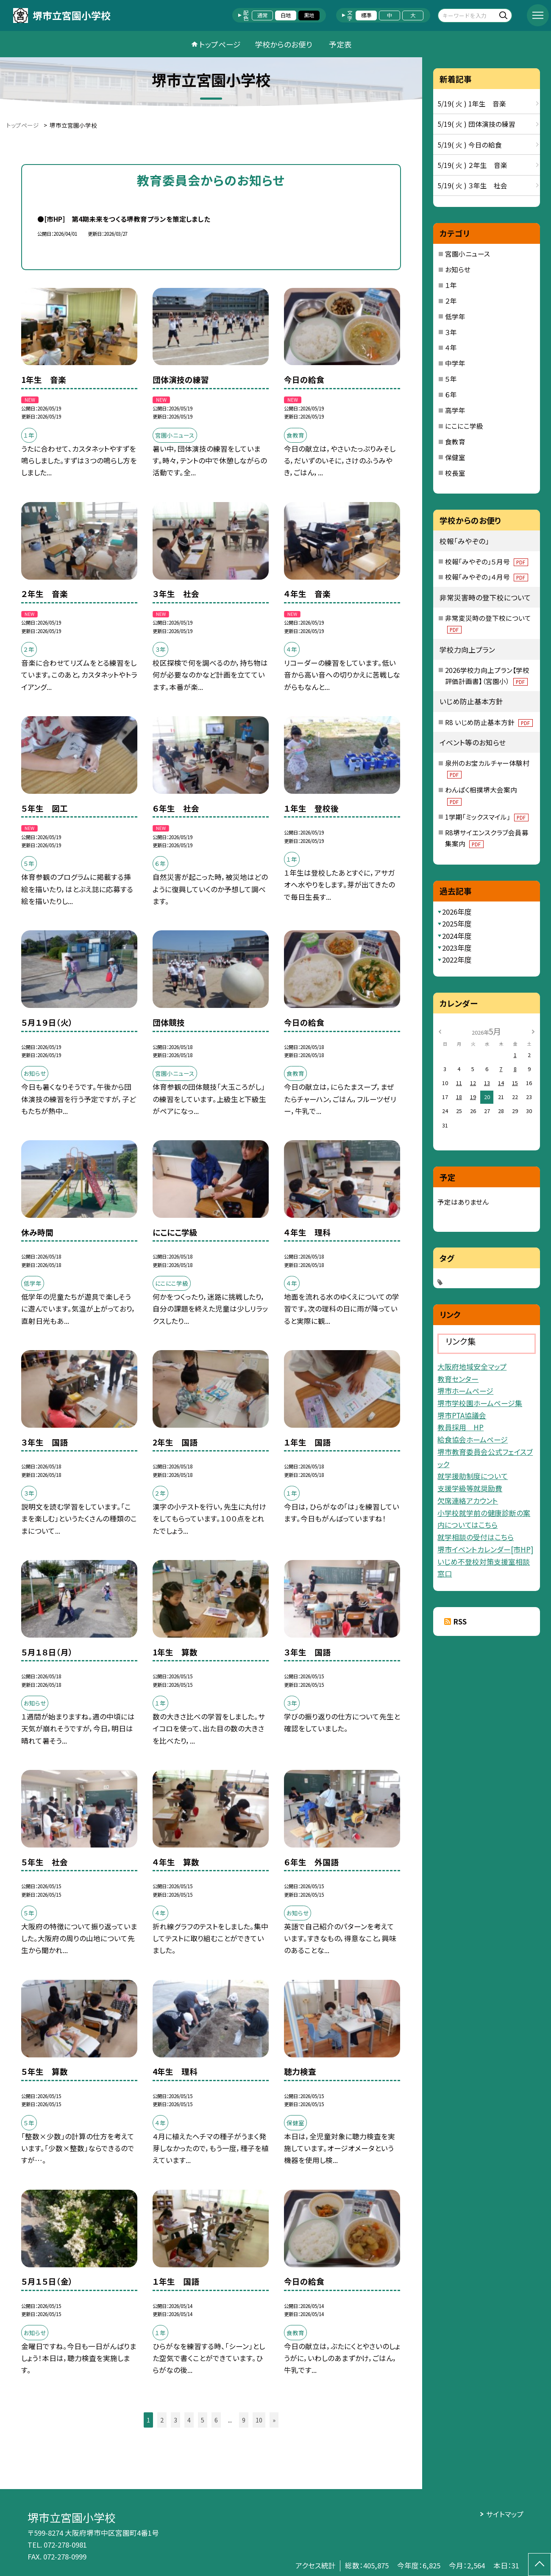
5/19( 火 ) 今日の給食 (469, 144)
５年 (451, 378)
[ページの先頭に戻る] (540, 2565)
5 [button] (202, 2419)
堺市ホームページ (465, 1390)
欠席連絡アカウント (467, 1500)
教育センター (458, 1378)
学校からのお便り (283, 44)
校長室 (455, 472)
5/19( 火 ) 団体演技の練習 (476, 123)
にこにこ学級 (464, 425)
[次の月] (533, 1031)
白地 (286, 15)
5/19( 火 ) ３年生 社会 (472, 185)
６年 (451, 394)
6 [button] (216, 2419)
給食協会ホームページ (472, 1439)
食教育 (455, 441)
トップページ (220, 44)
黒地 (309, 15)
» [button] (274, 2419)
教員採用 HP (460, 1427)
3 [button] (175, 2419)
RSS (460, 1621)
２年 (451, 300)
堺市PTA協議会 (461, 1415)
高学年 (455, 410)
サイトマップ (504, 2514)
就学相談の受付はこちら (475, 1537)
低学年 (455, 316)
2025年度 (457, 923)
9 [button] (243, 2419)
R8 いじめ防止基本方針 (489, 722)
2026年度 (457, 912)
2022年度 (457, 959)
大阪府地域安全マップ (471, 1366)
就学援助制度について (472, 1476)
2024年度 (457, 936)
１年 (451, 285)
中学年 (455, 363)
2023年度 (457, 948)
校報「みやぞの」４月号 (486, 576)
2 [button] (162, 2419)
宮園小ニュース (467, 253)
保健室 (455, 457)
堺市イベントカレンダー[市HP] (485, 1549)
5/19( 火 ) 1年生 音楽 (471, 103)
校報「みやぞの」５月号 (486, 561)
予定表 (340, 44)
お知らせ (457, 269)
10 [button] (259, 2419)
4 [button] (189, 2419)
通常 (262, 15)
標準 (366, 15)
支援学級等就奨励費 (469, 1488)
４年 (451, 347)
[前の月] (439, 1031)
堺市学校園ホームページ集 (479, 1403)
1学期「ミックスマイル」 (487, 816)
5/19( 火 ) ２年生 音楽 (472, 165)
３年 (451, 332)
